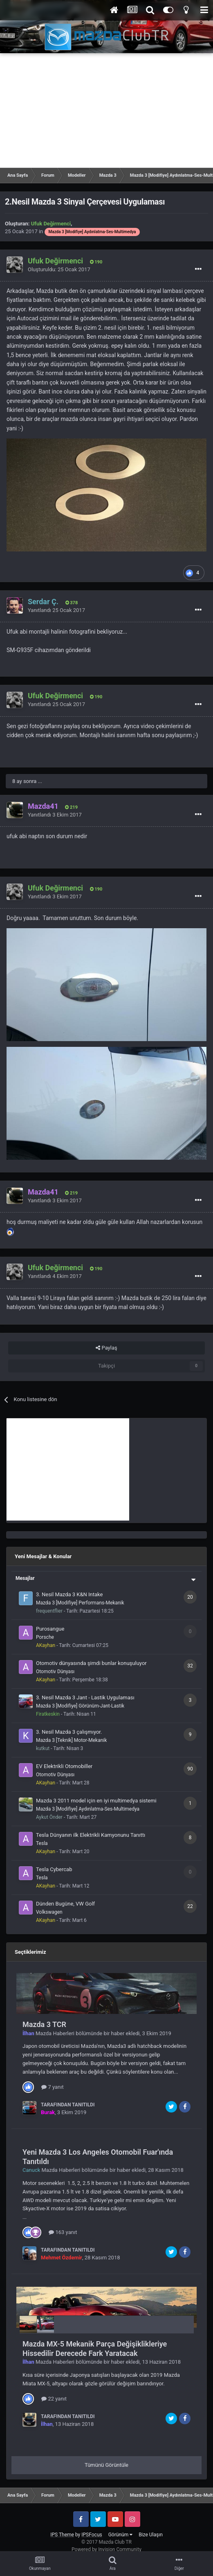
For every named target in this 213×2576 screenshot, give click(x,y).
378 (71, 602)
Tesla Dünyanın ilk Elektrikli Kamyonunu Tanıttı (90, 1835)
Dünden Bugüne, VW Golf (65, 1904)
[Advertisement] (106, 110)
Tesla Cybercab (54, 1869)
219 (71, 807)
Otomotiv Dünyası (55, 1671)
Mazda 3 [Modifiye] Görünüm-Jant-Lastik (80, 1706)
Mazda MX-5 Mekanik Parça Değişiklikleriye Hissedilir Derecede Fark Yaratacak (94, 2349)
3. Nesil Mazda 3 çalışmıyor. (69, 1732)
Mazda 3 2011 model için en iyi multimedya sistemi (96, 1801)
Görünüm (120, 2535)
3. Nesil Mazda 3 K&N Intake (69, 1594)
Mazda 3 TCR (44, 2024)
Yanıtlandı (56, 610)
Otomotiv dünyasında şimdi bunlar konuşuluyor (91, 1663)
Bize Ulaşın (151, 2535)
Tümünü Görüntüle (106, 2465)
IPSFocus (91, 2535)
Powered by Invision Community (106, 2549)
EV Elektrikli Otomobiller (64, 1766)
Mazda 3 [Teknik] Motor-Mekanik (71, 1740)
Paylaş (106, 1348)
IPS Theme (62, 2535)
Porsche (45, 1637)
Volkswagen (49, 1912)
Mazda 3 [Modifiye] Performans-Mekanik (80, 1603)
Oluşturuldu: (59, 269)
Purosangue (50, 1629)
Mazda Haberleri (55, 2033)
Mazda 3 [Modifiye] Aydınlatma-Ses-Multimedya (87, 1809)
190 (96, 262)
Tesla (42, 1843)
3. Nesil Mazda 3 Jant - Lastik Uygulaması (85, 1697)
